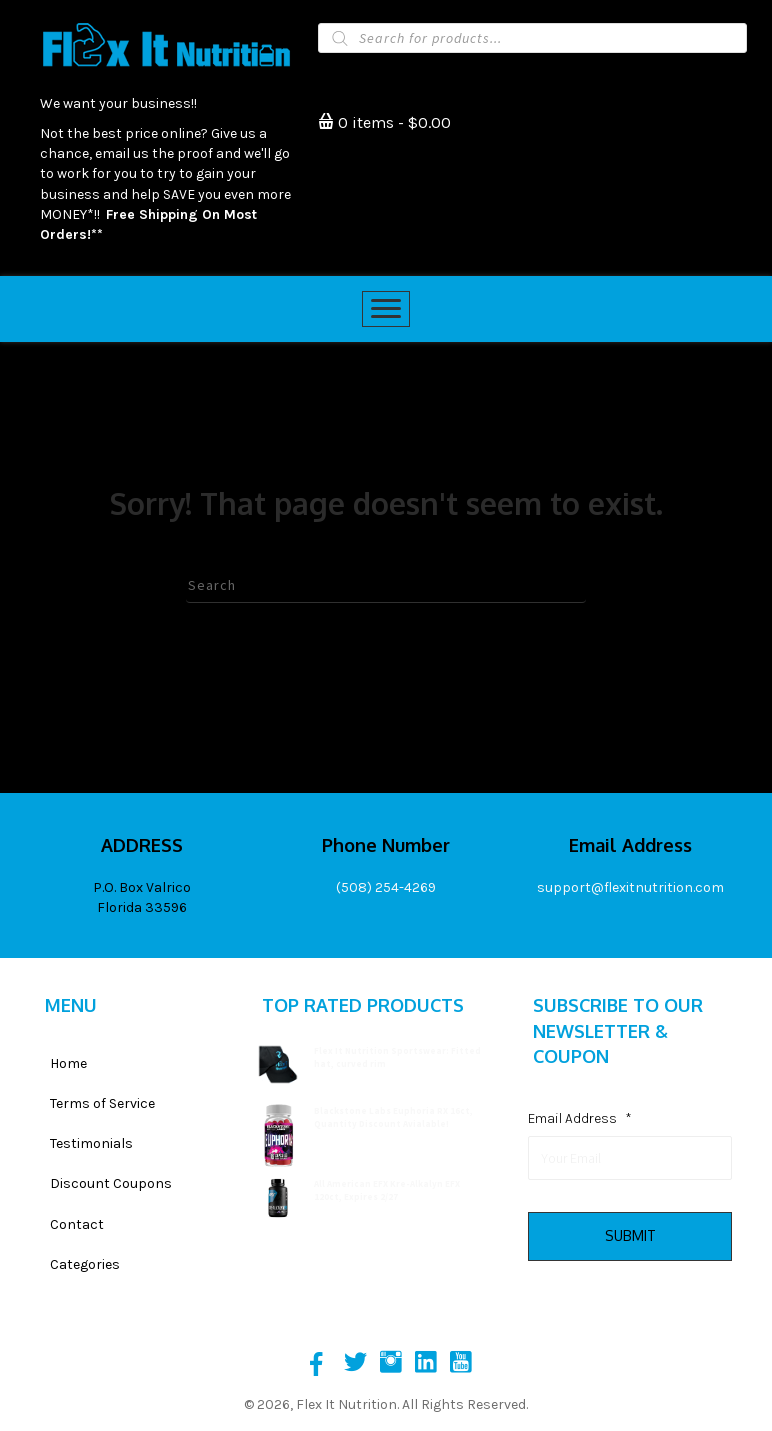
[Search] (386, 586)
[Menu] (386, 309)
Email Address (580, 1118)
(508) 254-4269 (386, 887)
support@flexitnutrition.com (630, 887)
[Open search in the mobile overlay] (532, 38)
